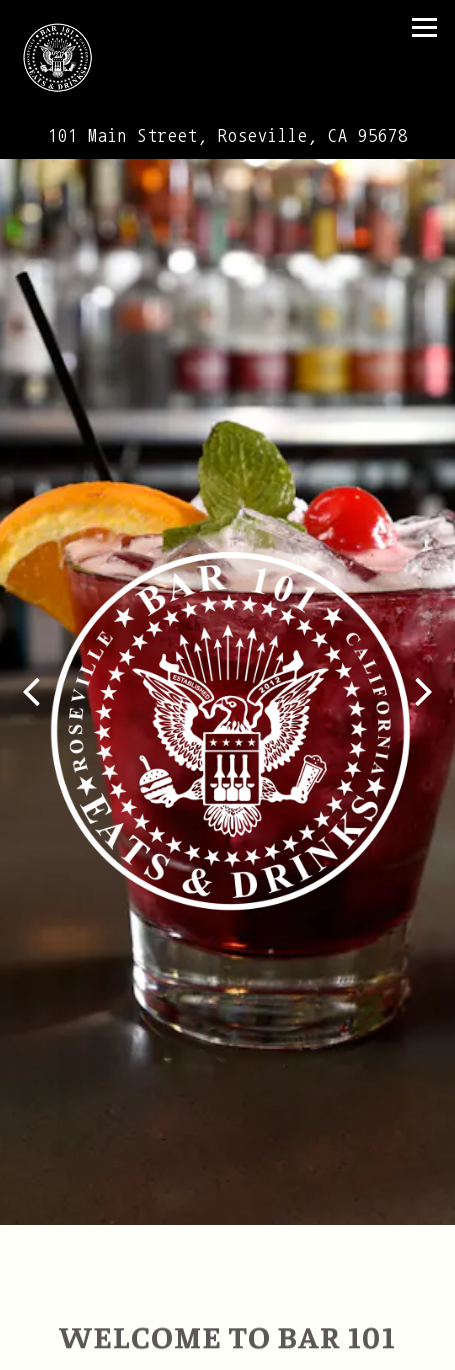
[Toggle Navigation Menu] (424, 27)
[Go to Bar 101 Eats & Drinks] (227, 136)
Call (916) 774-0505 (227, 1306)
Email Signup (228, 1348)
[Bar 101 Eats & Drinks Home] (67, 57)
